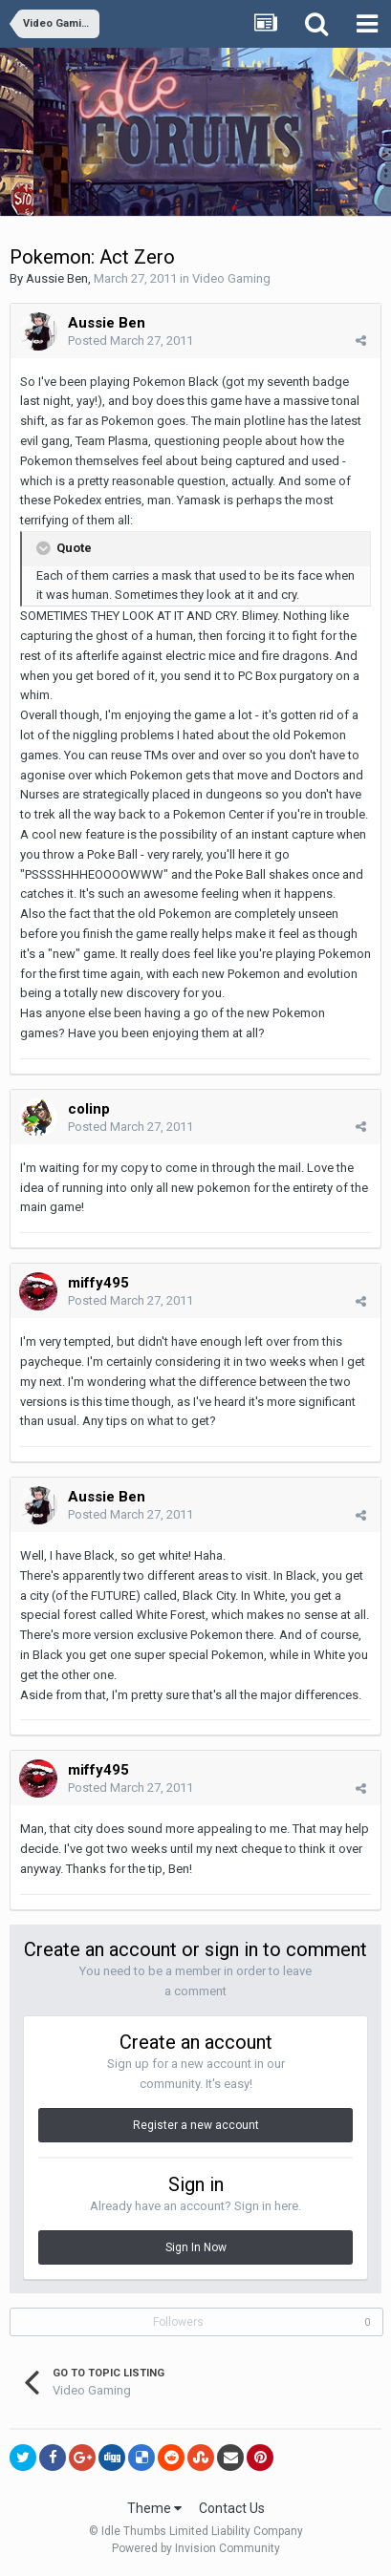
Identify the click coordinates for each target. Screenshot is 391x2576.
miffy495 (98, 1282)
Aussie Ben (57, 278)
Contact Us (232, 2508)
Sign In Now (196, 2247)
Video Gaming (231, 278)
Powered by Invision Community (196, 2548)
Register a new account (196, 2125)
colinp (89, 1109)
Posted (130, 340)
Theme (154, 2508)
